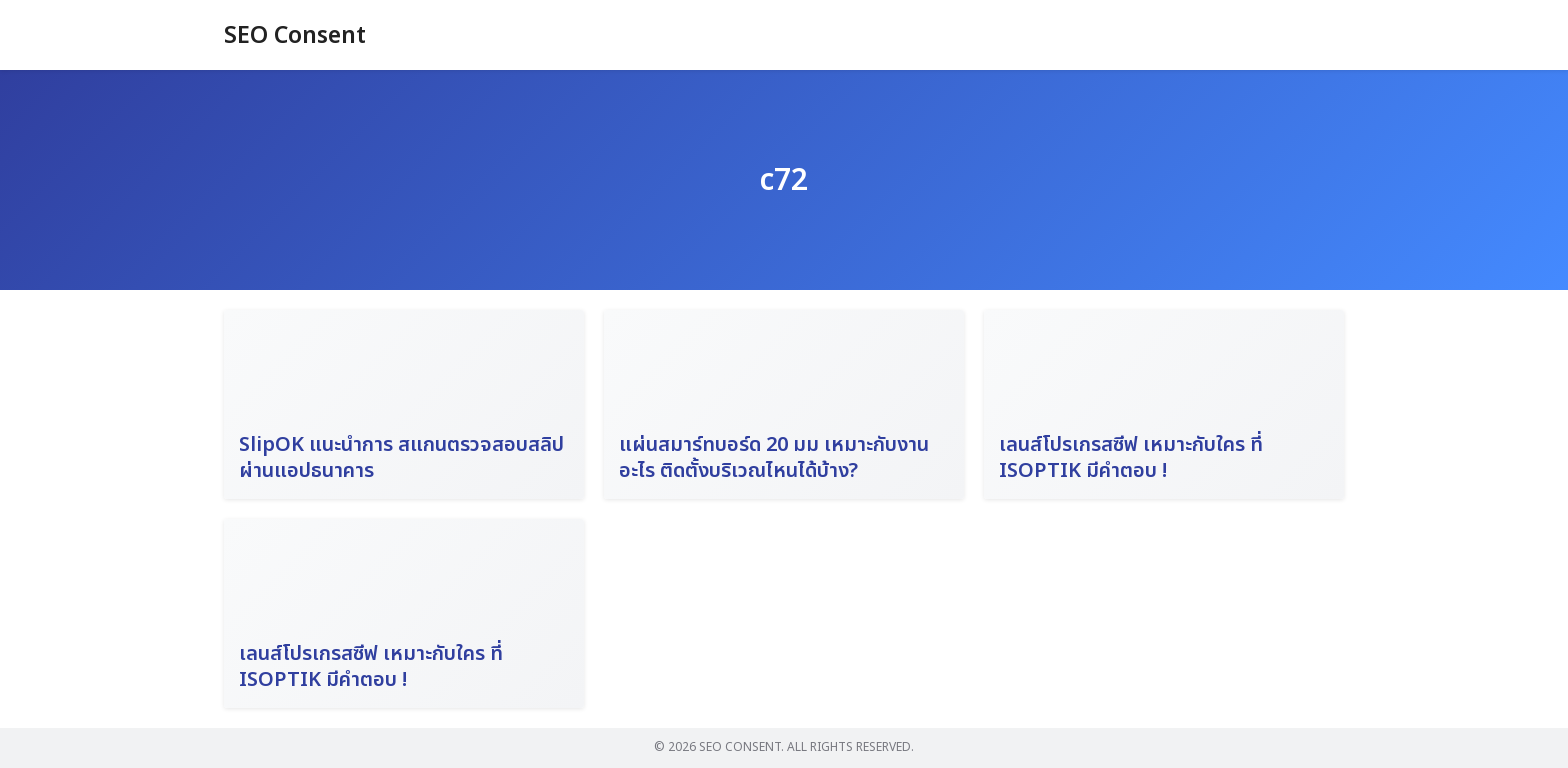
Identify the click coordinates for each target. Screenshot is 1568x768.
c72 (784, 180)
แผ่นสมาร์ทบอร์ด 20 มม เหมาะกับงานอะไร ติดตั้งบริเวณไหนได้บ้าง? (774, 458)
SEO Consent (298, 36)
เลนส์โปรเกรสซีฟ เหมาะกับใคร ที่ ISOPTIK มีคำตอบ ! (1131, 458)
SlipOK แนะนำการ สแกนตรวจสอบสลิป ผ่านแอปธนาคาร (401, 458)
